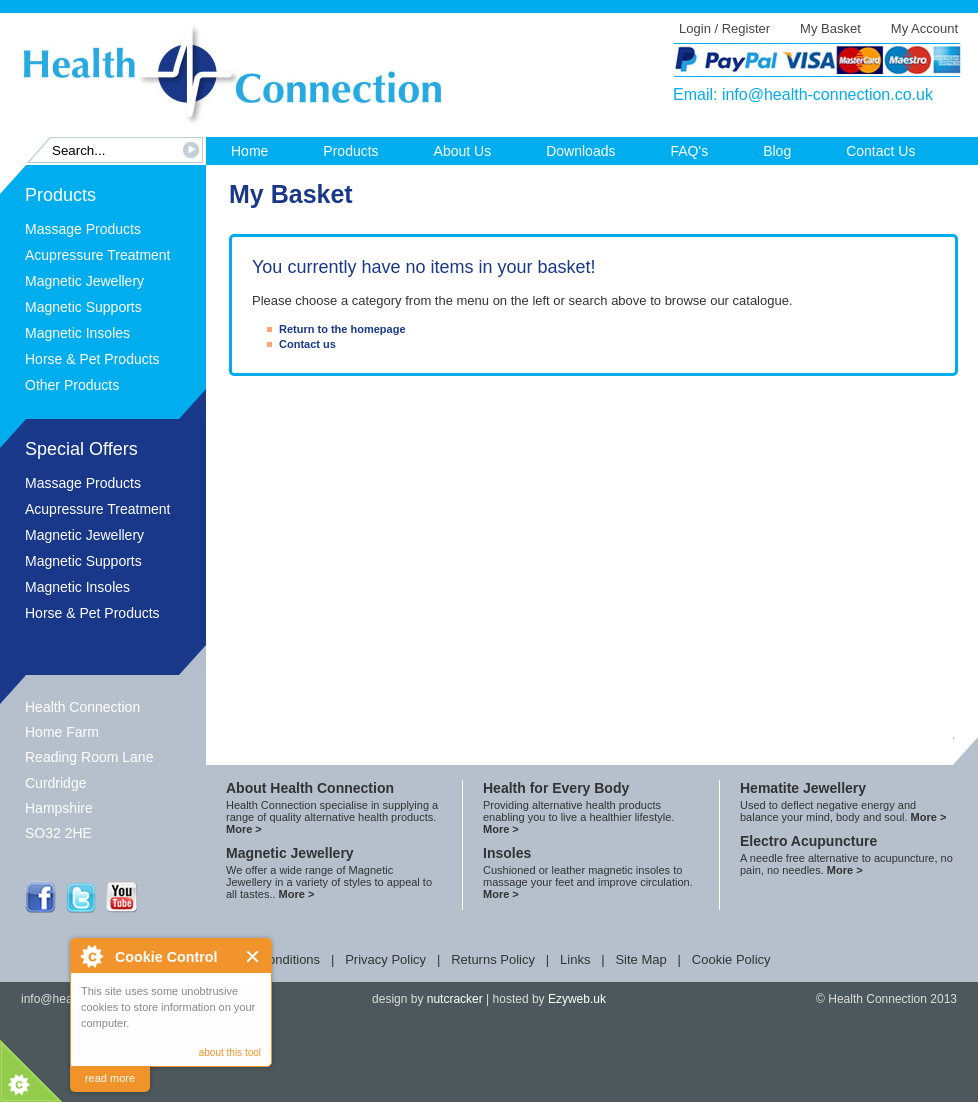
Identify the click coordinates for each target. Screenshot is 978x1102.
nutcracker (455, 999)
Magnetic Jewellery (84, 281)
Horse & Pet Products (92, 359)
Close (253, 956)
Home (249, 151)
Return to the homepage (342, 329)
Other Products (72, 385)
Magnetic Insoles (77, 333)
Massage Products (83, 229)
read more (110, 1078)
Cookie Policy (731, 959)
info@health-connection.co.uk (827, 94)
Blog (777, 151)
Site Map (640, 959)
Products (350, 151)
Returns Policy (493, 959)
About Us (463, 151)
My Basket (830, 28)
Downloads (580, 151)
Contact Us (880, 151)
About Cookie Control (91, 956)
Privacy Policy (385, 959)
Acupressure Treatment (98, 255)
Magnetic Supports (83, 307)
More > (244, 829)
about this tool (230, 1052)
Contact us (307, 344)
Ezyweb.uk (577, 999)
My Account (924, 28)
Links (575, 959)
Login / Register (724, 28)
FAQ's (689, 151)
